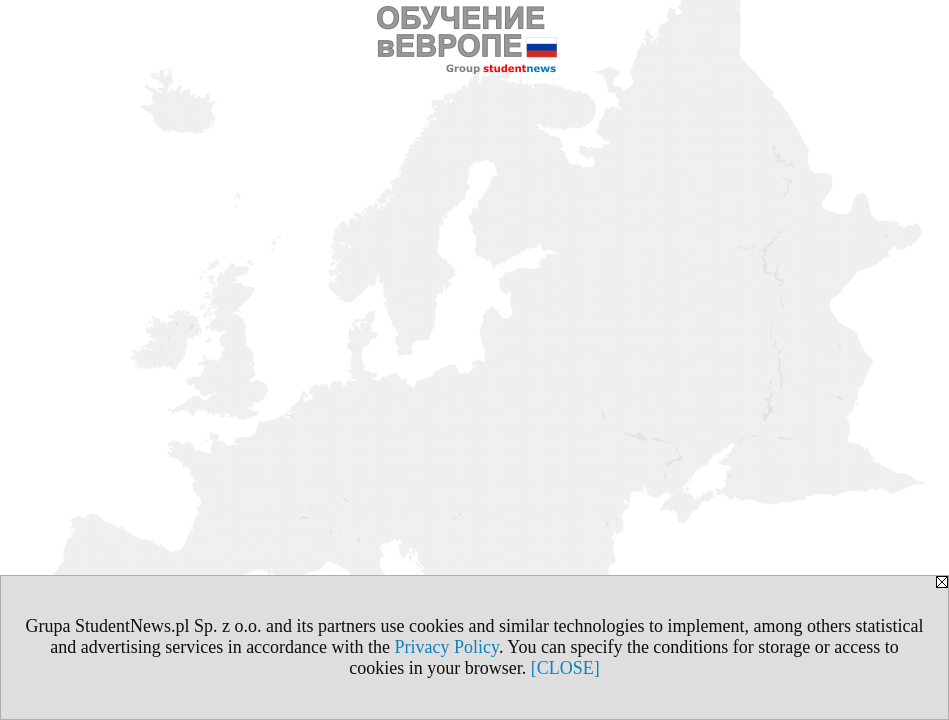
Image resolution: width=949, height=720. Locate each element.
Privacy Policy (447, 647)
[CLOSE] (565, 668)
